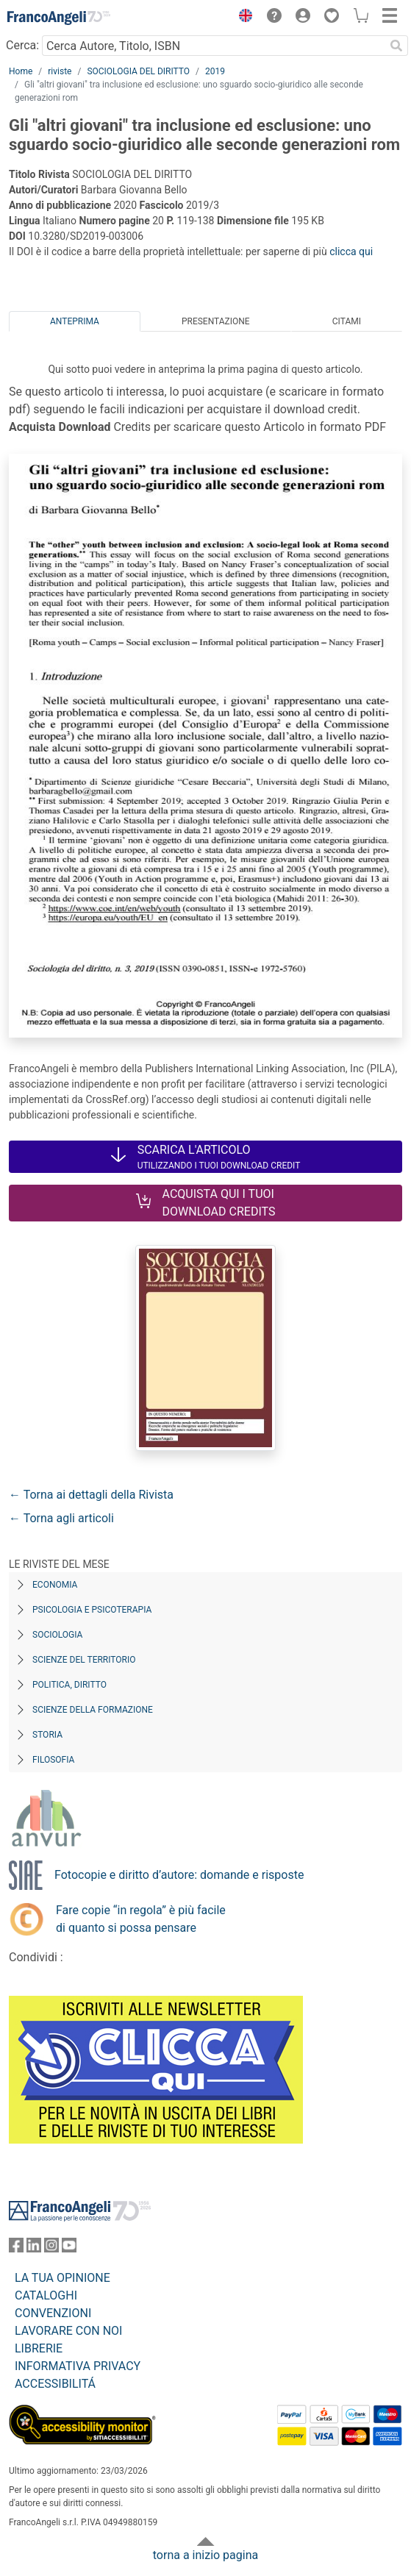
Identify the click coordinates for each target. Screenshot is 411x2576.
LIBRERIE (38, 2348)
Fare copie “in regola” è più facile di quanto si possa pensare (141, 1919)
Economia (54, 1585)
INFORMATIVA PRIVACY (77, 2366)
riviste (59, 71)
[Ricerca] (396, 45)
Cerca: (22, 45)
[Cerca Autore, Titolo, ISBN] (213, 45)
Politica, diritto (69, 1685)
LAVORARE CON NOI (68, 2331)
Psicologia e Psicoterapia (91, 1610)
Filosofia (53, 1760)
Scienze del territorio (84, 1660)
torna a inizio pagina (205, 2555)
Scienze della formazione (92, 1710)
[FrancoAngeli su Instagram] (51, 2248)
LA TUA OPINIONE (62, 2278)
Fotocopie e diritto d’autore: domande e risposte (179, 1875)
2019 (215, 71)
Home (20, 71)
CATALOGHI (46, 2295)
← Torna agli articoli (61, 1518)
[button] (242, 17)
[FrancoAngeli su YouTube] (69, 2248)
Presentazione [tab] (216, 321)
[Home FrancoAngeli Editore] (58, 17)
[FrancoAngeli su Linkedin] (33, 2248)
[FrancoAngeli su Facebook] (16, 2248)
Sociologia (57, 1635)
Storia (47, 1735)
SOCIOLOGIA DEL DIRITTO (138, 71)
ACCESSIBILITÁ (55, 2384)
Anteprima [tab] (74, 321)
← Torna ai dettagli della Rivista (91, 1495)
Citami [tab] (346, 321)
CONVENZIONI (53, 2313)
